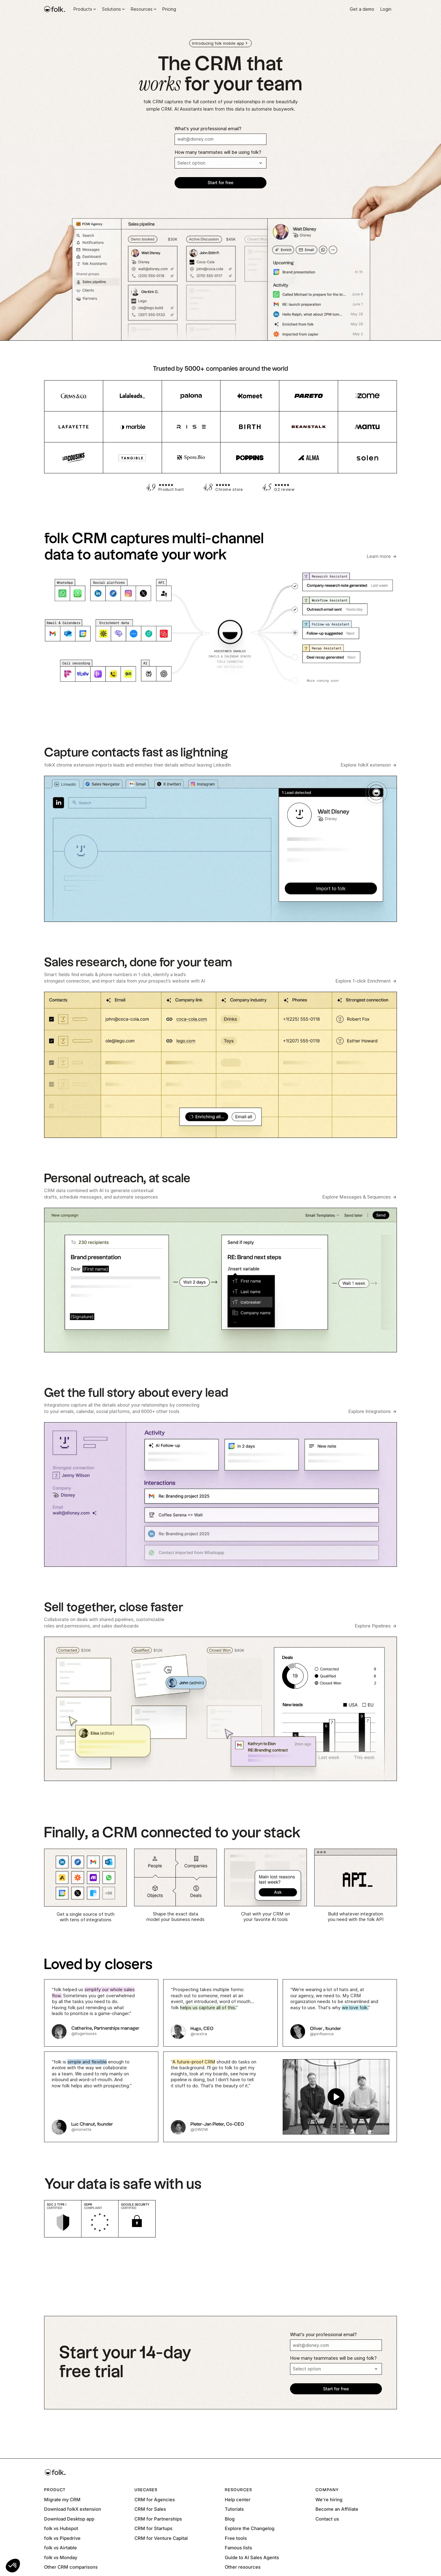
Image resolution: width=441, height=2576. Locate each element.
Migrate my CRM (62, 2499)
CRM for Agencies (154, 2499)
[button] (13, 2565)
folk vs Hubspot (61, 2528)
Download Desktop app (69, 2519)
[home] (54, 9)
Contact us (327, 2519)
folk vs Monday (60, 2557)
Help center (238, 2499)
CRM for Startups (153, 2528)
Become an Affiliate (336, 2509)
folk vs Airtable (60, 2548)
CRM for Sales (150, 2509)
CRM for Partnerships (158, 2519)
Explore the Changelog (249, 2528)
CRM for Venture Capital (161, 2538)
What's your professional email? (208, 128)
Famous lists (238, 2548)
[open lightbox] (280, 2097)
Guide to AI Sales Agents (252, 2557)
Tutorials (234, 2509)
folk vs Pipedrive (62, 2538)
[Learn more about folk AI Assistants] (382, 556)
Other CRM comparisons (71, 2567)
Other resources (243, 2567)
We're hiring (328, 2499)
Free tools (236, 2538)
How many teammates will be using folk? (218, 152)
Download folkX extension (72, 2509)
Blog (230, 2519)
